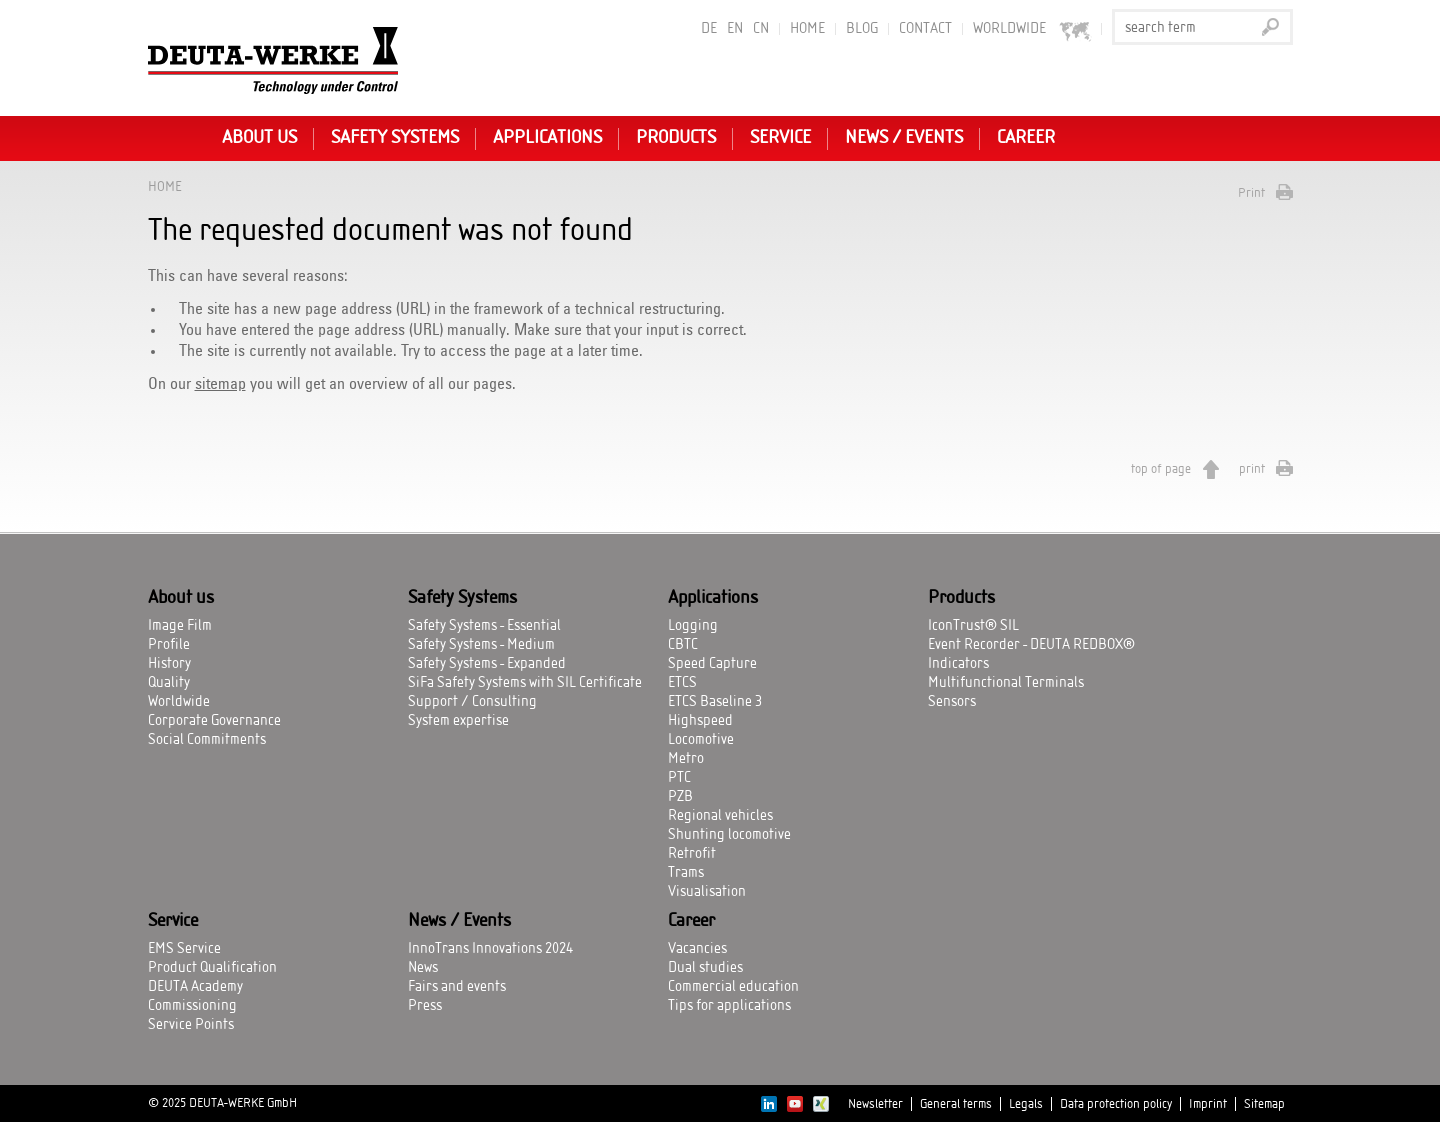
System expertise (458, 721)
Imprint (1208, 1104)
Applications (547, 138)
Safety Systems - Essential (484, 626)
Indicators (958, 664)
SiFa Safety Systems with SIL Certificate (525, 683)
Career (1026, 138)
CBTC (683, 645)
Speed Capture (712, 664)
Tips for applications (729, 1006)
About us (259, 138)
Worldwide (179, 702)
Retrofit (692, 854)
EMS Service (184, 949)
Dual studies (705, 968)
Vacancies (697, 949)
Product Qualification (212, 968)
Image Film (180, 626)
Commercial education (733, 987)
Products (676, 138)
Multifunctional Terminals (1006, 683)
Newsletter (875, 1104)
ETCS (682, 683)
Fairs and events (457, 987)
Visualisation (707, 892)
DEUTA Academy (195, 987)
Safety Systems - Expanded (487, 664)
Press (425, 1006)
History (169, 664)
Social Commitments (207, 740)
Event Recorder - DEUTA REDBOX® (1031, 645)
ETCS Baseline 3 (715, 702)
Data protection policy (1116, 1104)
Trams (686, 873)
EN (735, 29)
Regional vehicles (720, 816)
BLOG (862, 29)
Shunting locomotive (729, 835)
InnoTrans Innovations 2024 (490, 949)
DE (709, 29)
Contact (925, 29)
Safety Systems (395, 138)
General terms (956, 1104)
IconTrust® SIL (973, 626)
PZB (680, 797)
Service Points (191, 1025)
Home (807, 29)
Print (1251, 193)
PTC (679, 778)
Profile (169, 645)
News (423, 968)
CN (761, 29)
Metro (686, 759)
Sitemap (1264, 1104)
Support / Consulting (472, 702)
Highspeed (700, 721)
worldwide (1032, 29)
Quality (169, 683)
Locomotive (701, 740)
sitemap (220, 384)
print (1252, 469)
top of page (1161, 469)
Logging (693, 626)
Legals (1026, 1104)
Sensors (952, 702)
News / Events (904, 138)
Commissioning (192, 1006)
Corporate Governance (214, 721)
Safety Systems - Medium (481, 645)
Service (780, 138)
